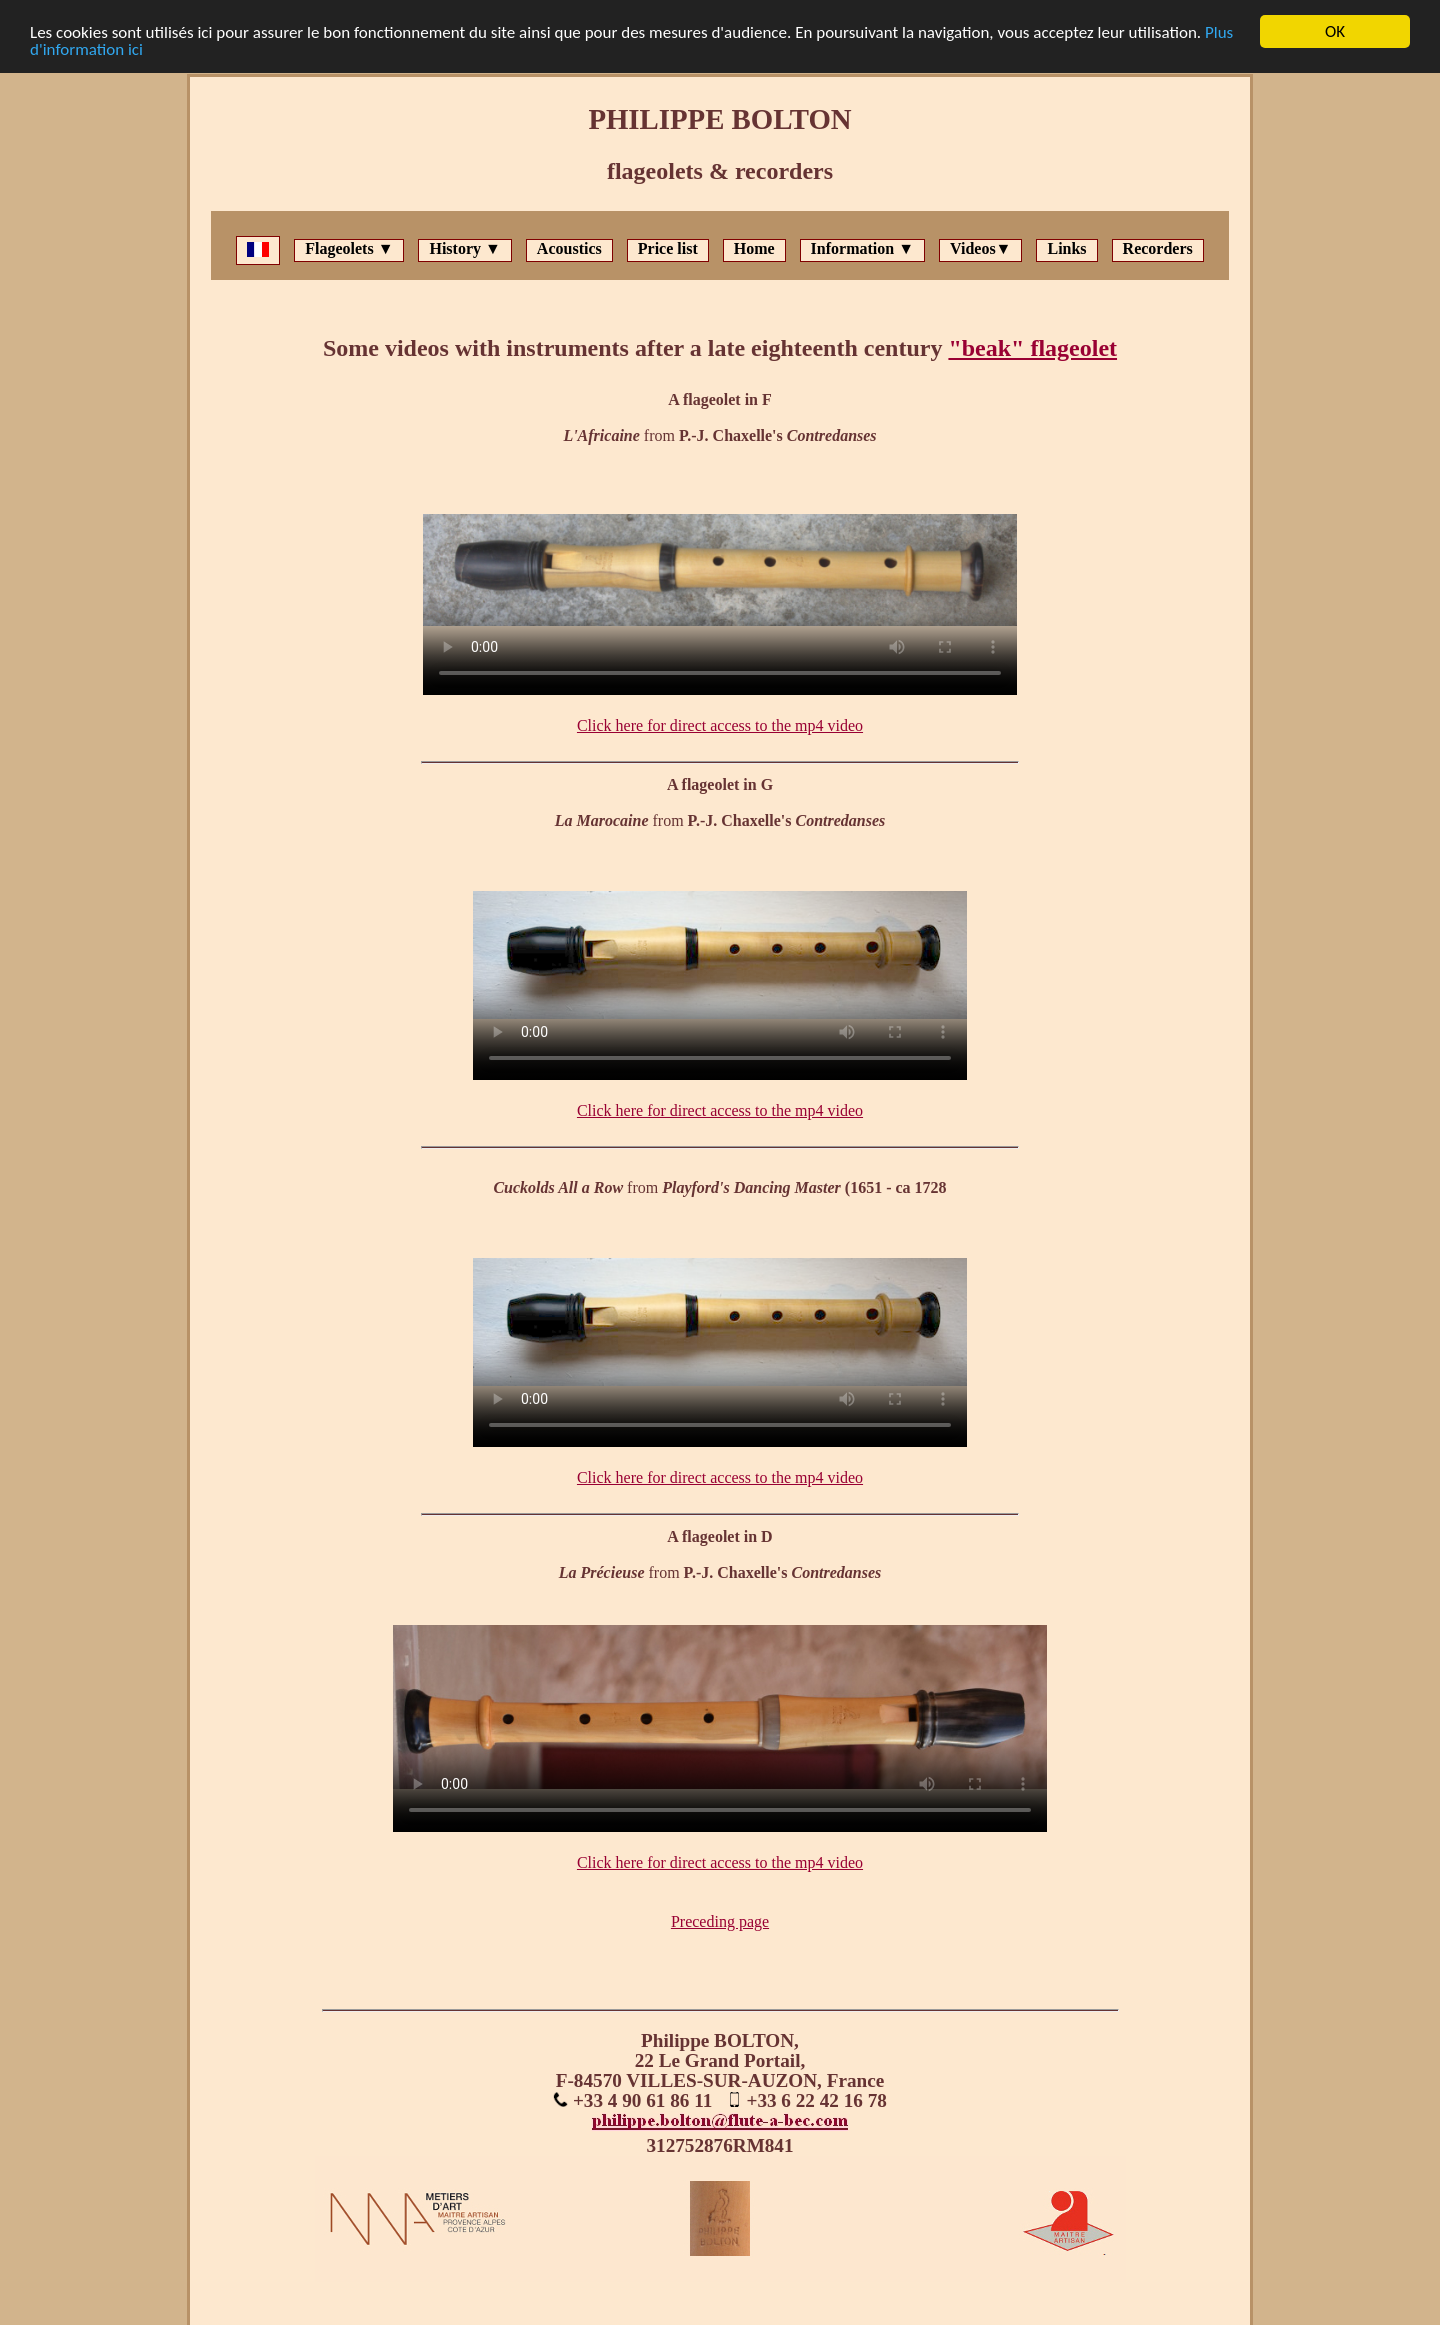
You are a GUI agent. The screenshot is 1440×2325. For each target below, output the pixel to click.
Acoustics (569, 248)
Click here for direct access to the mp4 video (720, 725)
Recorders (1158, 248)
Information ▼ (862, 248)
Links (1066, 248)
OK (1335, 31)
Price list (668, 248)
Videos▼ (980, 248)
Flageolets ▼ (349, 248)
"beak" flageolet (1032, 348)
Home (754, 248)
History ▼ (464, 248)
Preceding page (720, 1921)
